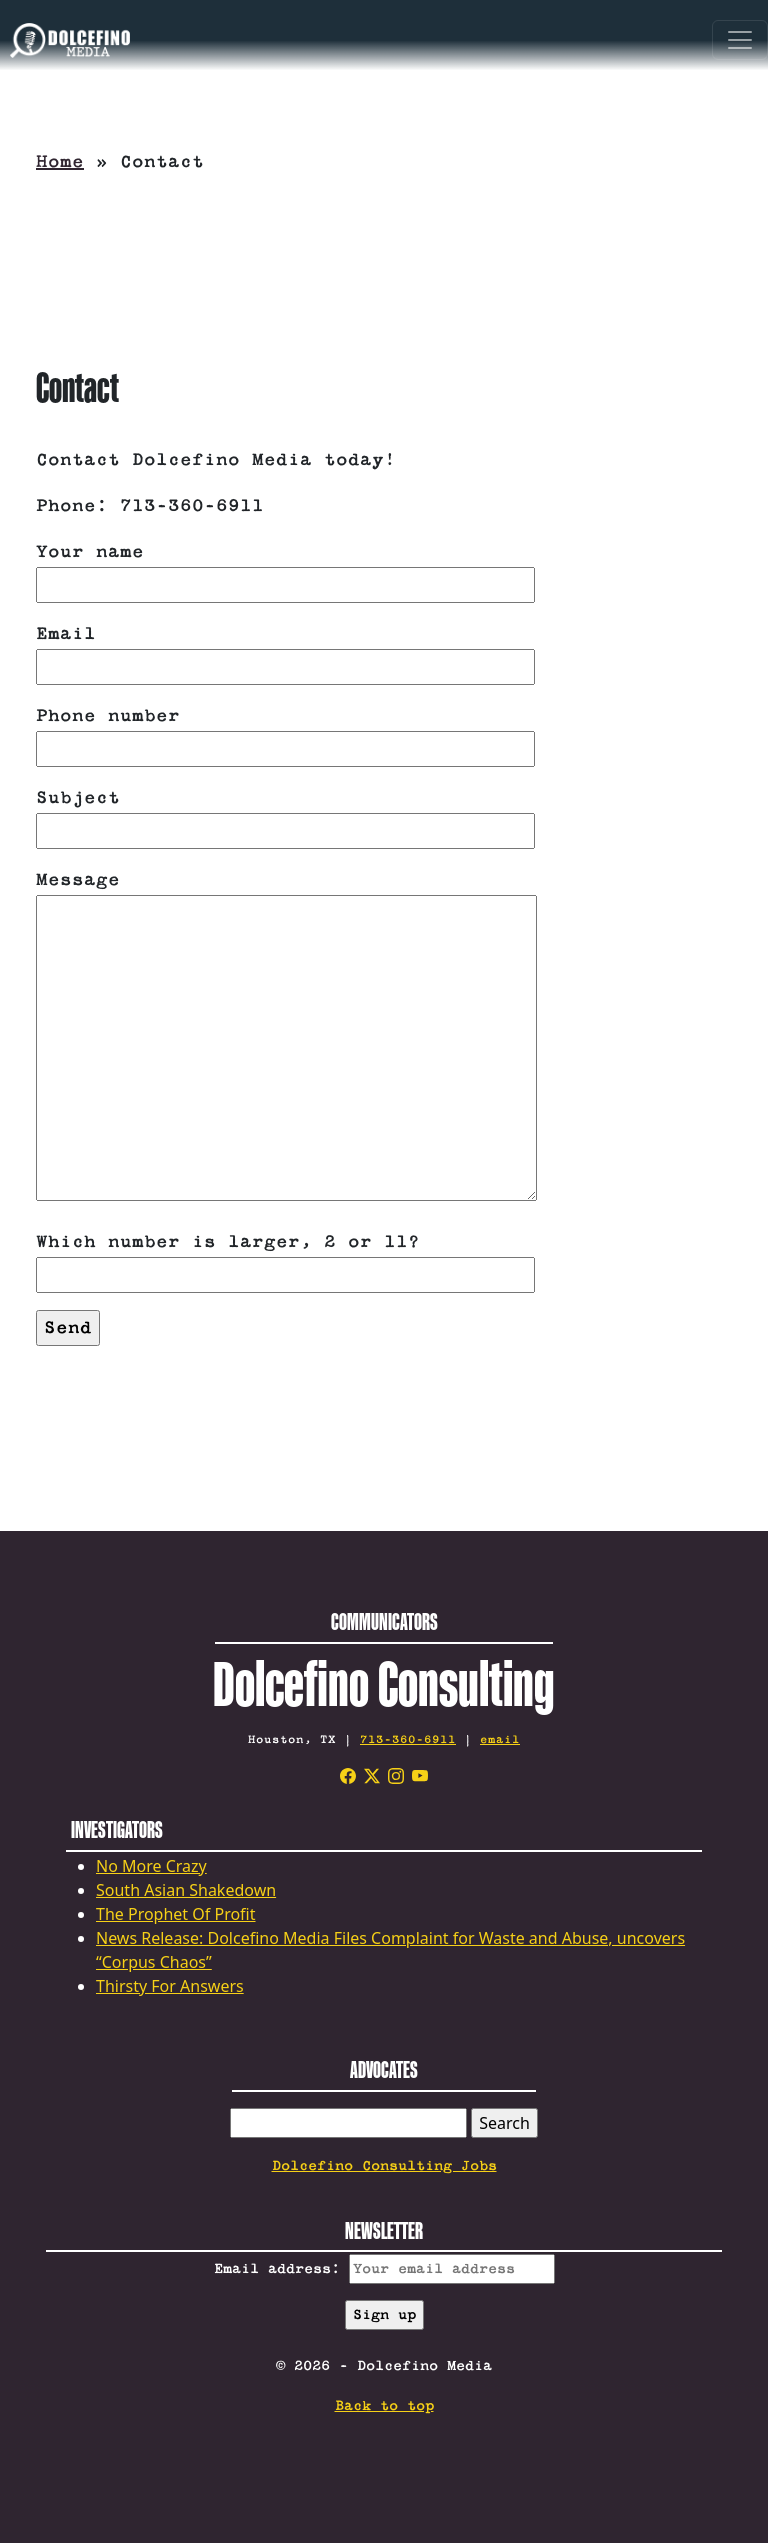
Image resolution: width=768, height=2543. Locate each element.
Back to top (384, 2406)
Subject (285, 814)
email (500, 1739)
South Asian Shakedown (186, 1890)
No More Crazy (151, 1866)
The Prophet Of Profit (176, 1914)
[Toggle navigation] (740, 40)
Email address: (384, 2269)
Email (285, 650)
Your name (285, 568)
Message (286, 1038)
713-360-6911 (408, 1739)
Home (60, 162)
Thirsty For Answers (170, 1986)
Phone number (285, 732)
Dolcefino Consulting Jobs (384, 2166)
